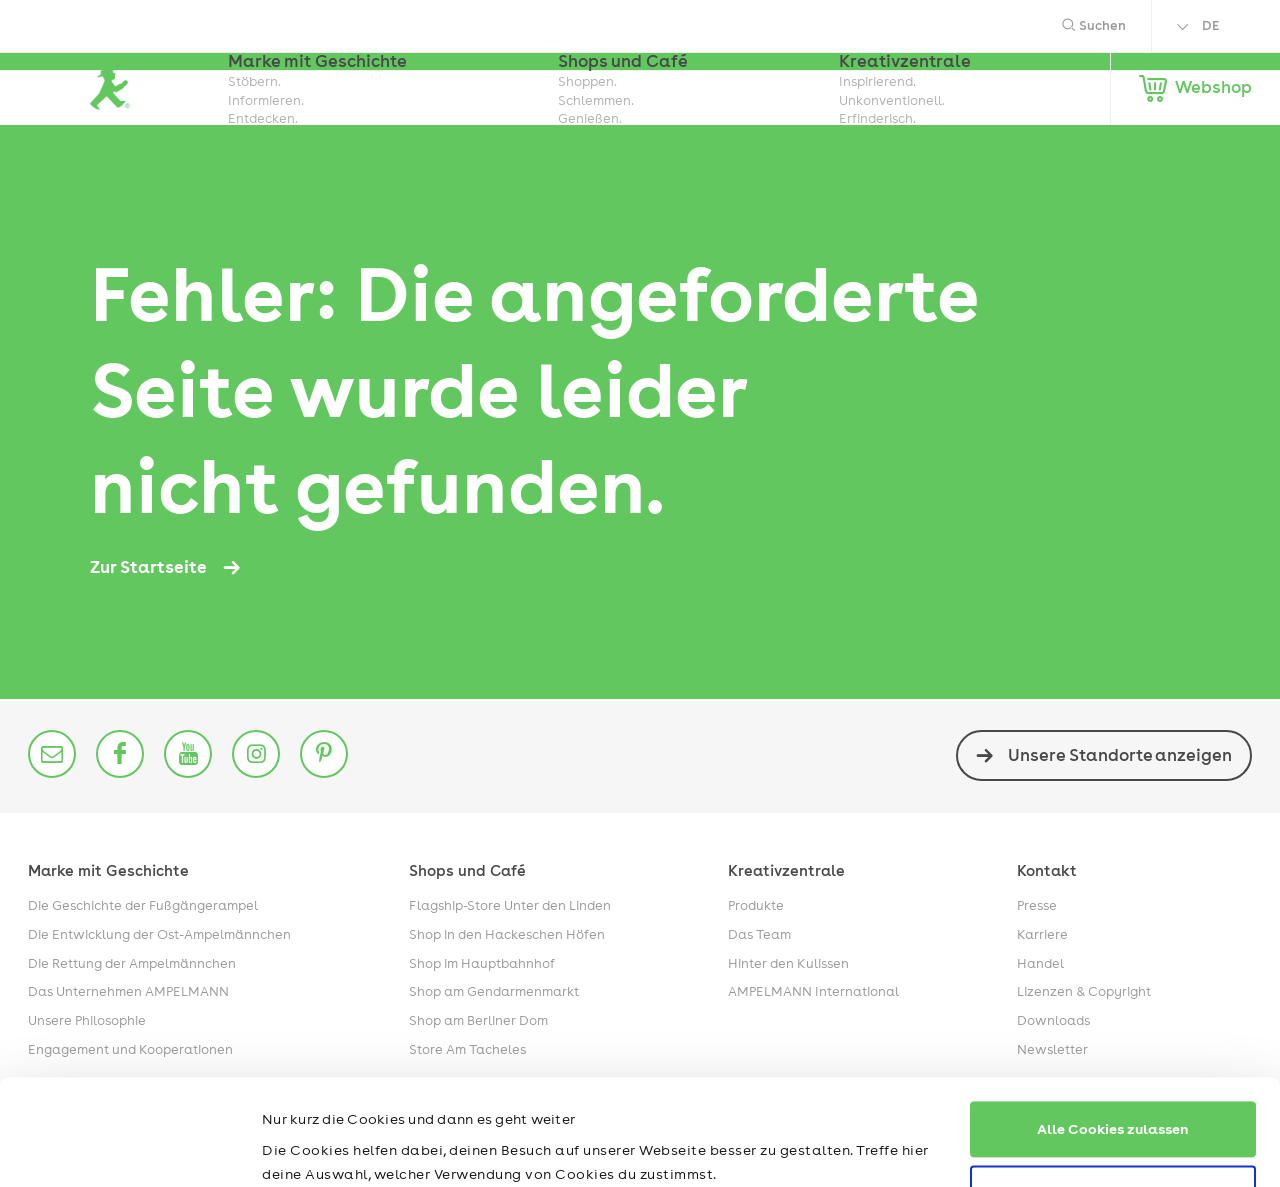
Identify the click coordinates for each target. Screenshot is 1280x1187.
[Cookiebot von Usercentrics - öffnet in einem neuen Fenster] (129, 1148)
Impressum (300, 1093)
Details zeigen (311, 1148)
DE (1210, 25)
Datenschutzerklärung (430, 1093)
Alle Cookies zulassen (1113, 1023)
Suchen (1094, 25)
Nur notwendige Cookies (1113, 1087)
